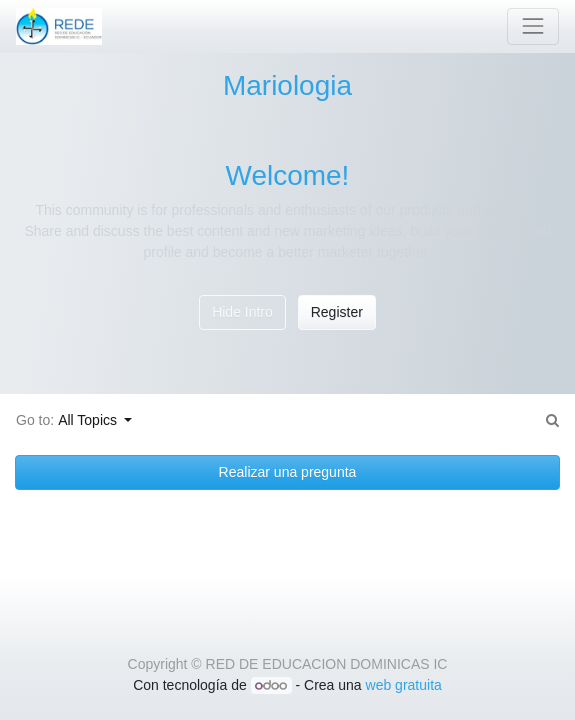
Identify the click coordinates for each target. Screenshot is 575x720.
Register (337, 312)
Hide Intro (242, 312)
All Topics (89, 420)
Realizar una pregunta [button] (288, 472)
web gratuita (404, 685)
